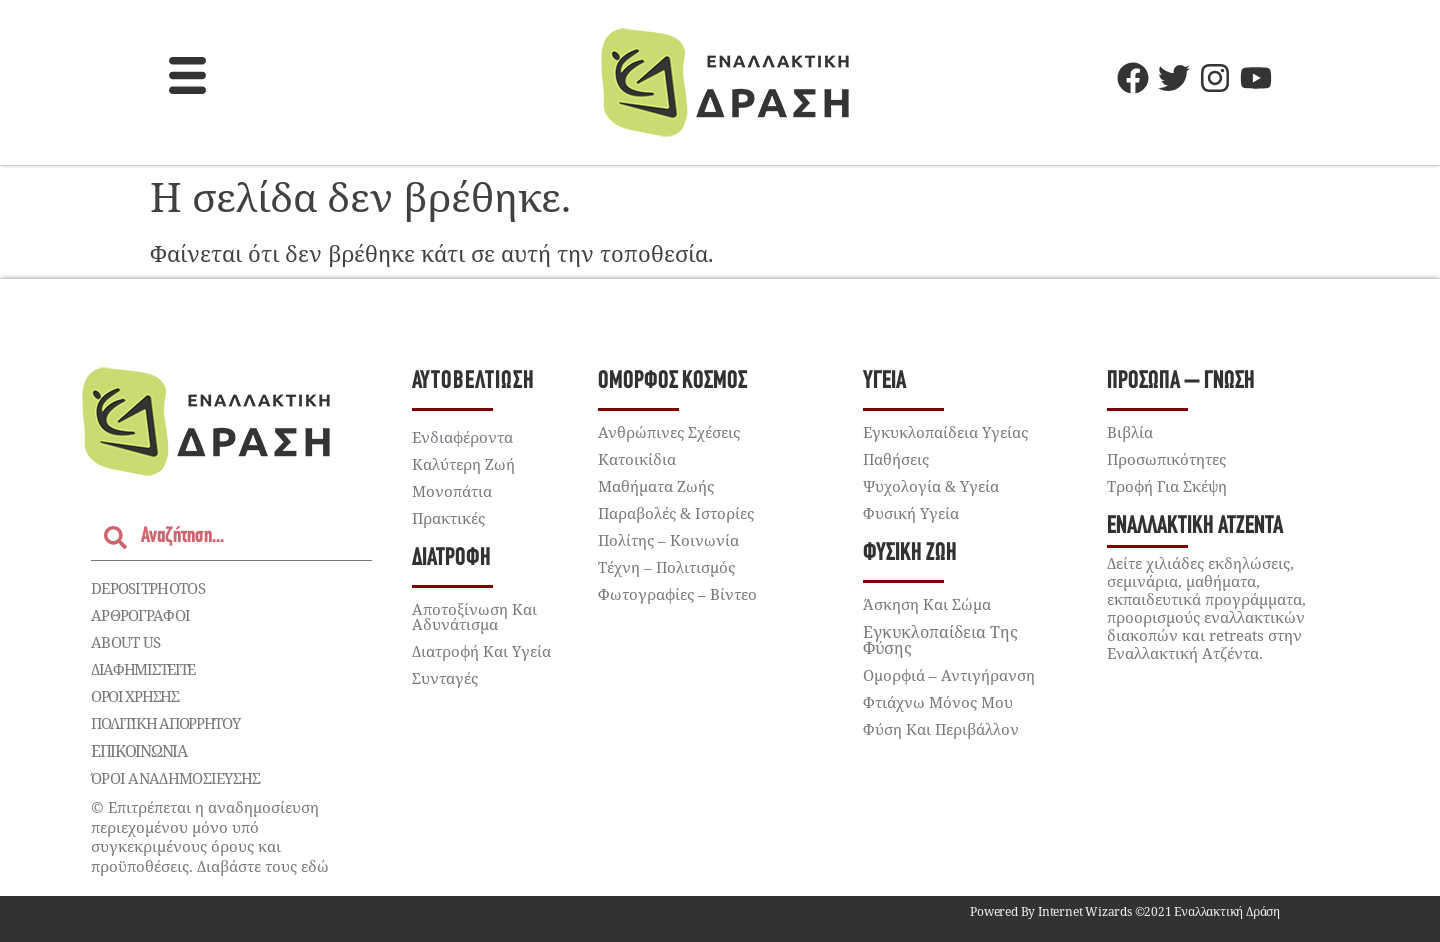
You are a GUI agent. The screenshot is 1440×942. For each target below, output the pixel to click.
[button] (188, 78)
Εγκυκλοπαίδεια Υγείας (945, 432)
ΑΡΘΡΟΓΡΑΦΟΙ (140, 615)
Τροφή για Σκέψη (1167, 486)
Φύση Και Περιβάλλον (941, 729)
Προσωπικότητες (1166, 459)
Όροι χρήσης (135, 696)
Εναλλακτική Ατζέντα (1195, 526)
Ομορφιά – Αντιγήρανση (949, 675)
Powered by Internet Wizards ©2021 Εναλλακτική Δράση (1125, 911)
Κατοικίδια (637, 459)
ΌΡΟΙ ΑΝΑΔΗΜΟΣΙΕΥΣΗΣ (176, 778)
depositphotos (148, 588)
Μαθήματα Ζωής (656, 486)
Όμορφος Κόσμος (672, 381)
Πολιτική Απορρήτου (165, 723)
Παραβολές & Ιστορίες (676, 513)
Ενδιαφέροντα (462, 437)
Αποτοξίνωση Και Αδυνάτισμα (474, 616)
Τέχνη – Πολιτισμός (666, 567)
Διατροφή (451, 558)
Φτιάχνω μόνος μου (938, 702)
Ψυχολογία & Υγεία (931, 486)
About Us (125, 642)
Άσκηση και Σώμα (927, 604)
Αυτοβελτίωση (473, 381)
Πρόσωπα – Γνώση (1181, 381)
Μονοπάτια (452, 491)
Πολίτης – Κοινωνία (668, 540)
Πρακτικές (448, 518)
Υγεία (884, 381)
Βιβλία (1130, 432)
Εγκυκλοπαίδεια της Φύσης (940, 640)
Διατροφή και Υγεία (481, 651)
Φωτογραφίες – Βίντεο (677, 594)
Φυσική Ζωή (910, 553)
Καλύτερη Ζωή (463, 464)
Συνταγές (445, 678)
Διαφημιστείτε (143, 669)
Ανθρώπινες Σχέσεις (669, 432)
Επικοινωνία (139, 751)
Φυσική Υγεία (911, 513)
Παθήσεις (896, 459)
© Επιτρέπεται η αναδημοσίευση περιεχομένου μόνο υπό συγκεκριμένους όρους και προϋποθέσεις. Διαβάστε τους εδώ (210, 836)
